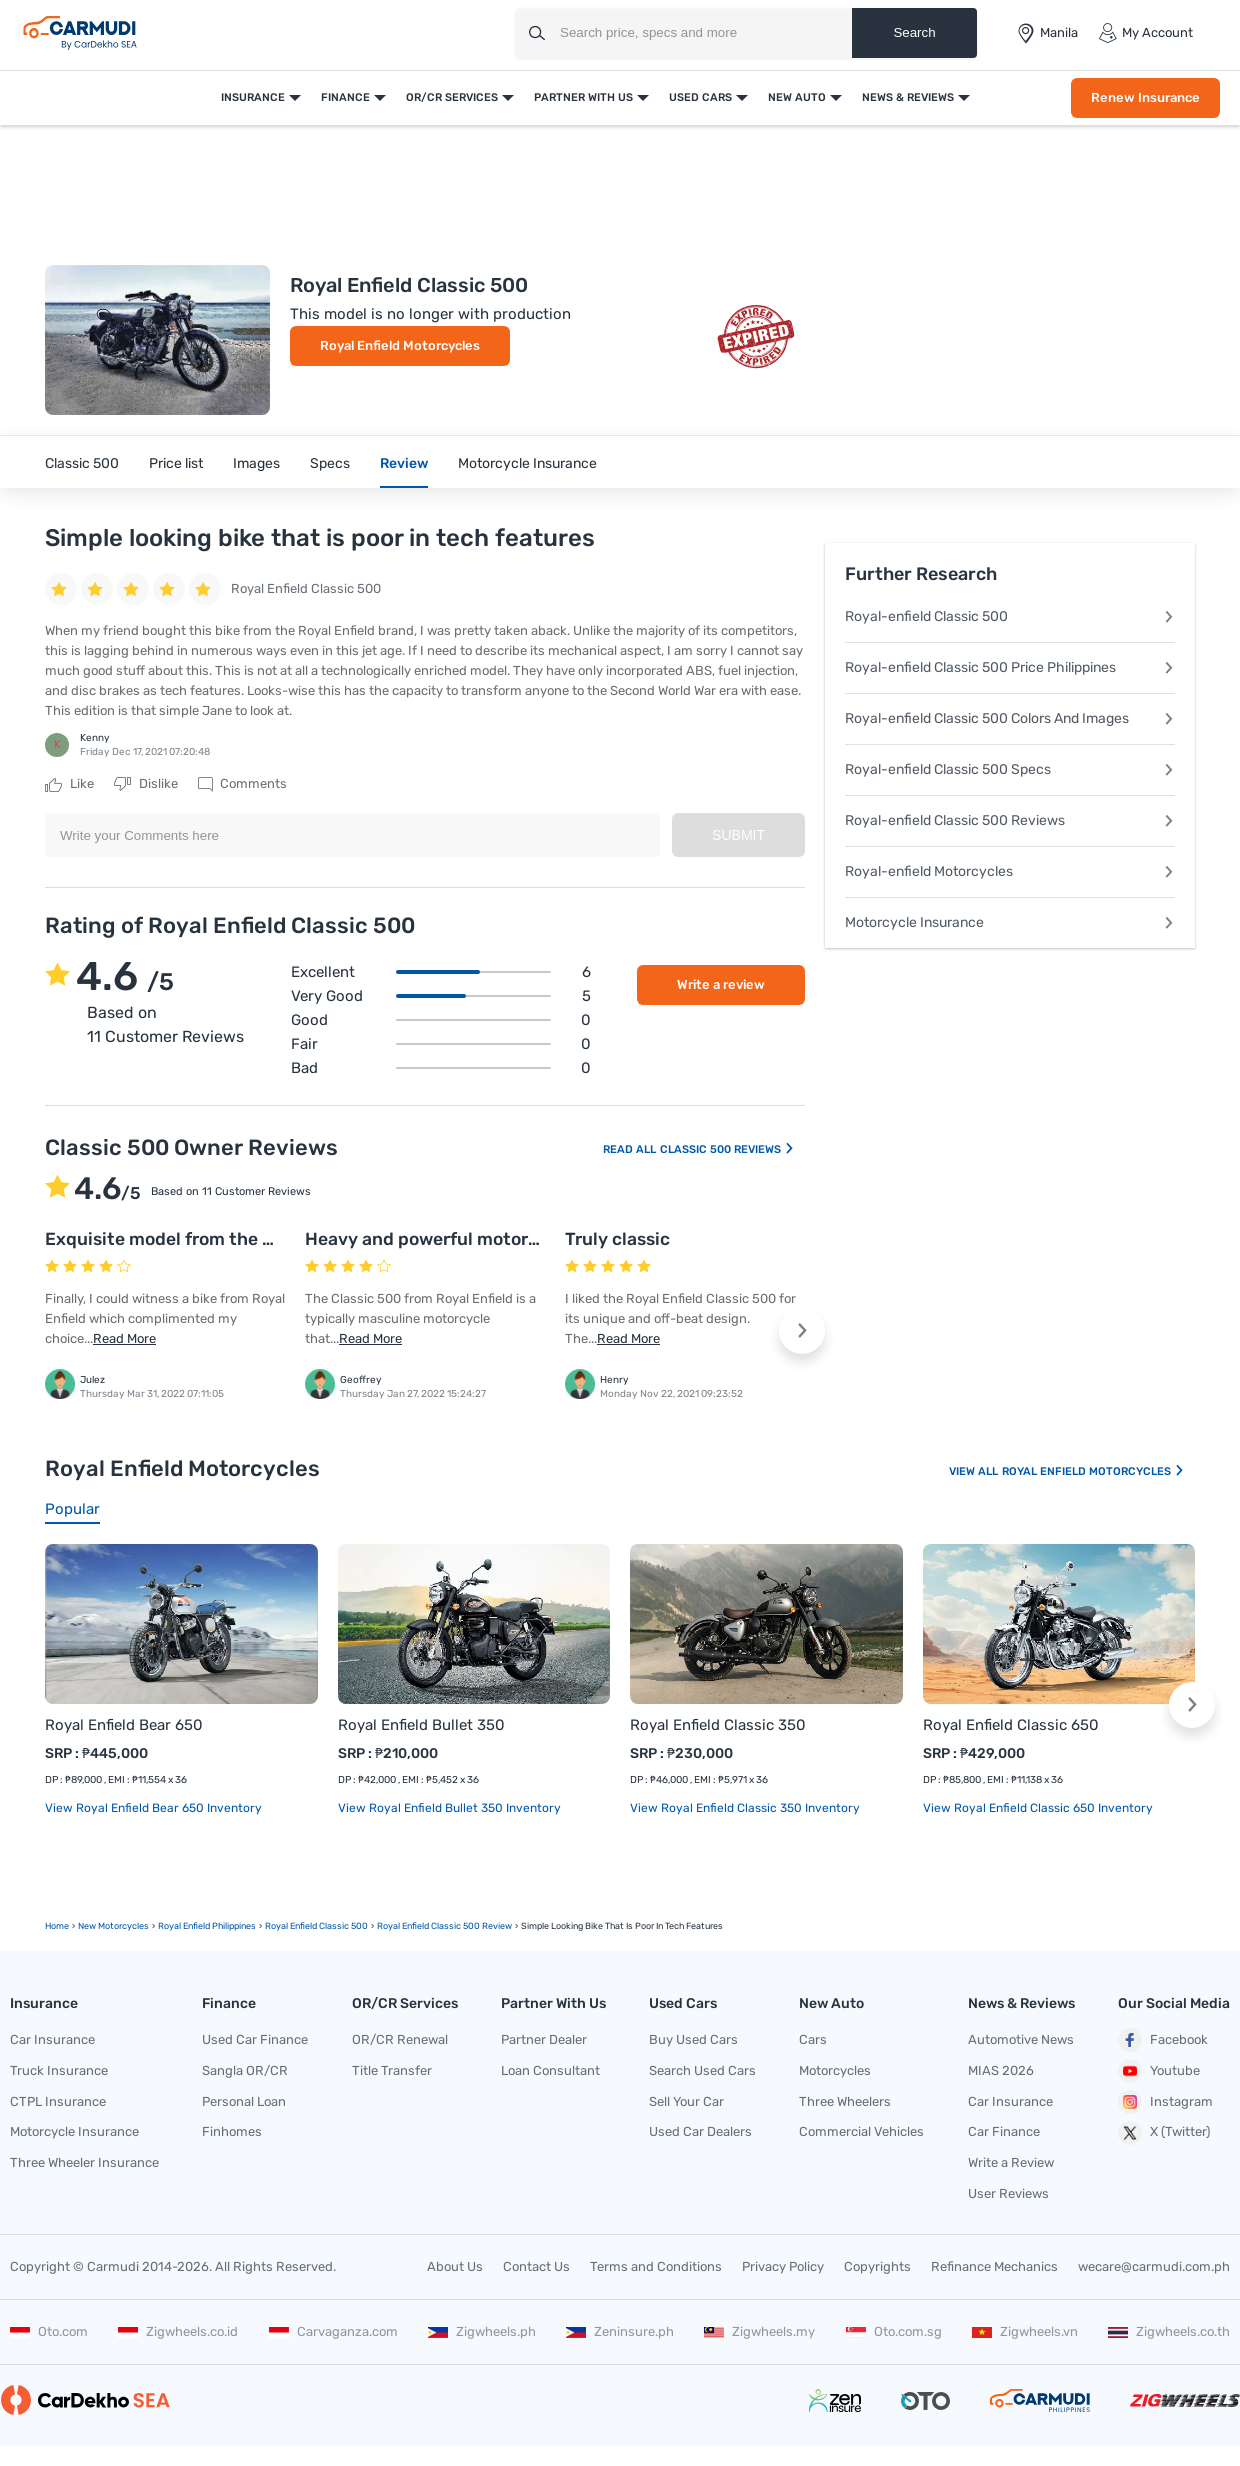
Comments (242, 784)
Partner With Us (583, 97)
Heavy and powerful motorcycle (439, 1239)
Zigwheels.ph (482, 2331)
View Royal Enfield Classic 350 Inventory (745, 1808)
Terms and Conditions (656, 2266)
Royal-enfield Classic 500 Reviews (1010, 820)
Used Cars (700, 97)
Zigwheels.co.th (1169, 2331)
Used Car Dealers (700, 2131)
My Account (1145, 33)
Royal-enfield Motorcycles (1010, 871)
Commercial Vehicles (861, 2131)
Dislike (146, 784)
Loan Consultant (550, 2070)
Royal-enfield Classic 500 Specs (1010, 769)
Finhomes (232, 2131)
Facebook (1163, 2040)
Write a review (721, 984)
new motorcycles (113, 1926)
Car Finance (1004, 2131)
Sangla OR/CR (245, 2070)
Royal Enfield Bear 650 (124, 1725)
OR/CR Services (452, 97)
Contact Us (536, 2266)
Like (69, 784)
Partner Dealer (544, 2039)
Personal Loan (244, 2101)
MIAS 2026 (1001, 2070)
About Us (455, 2266)
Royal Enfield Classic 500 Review (444, 1926)
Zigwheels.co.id (178, 2331)
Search (914, 32)
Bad (441, 1068)
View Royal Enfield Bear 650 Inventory (153, 1808)
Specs (330, 463)
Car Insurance (52, 2039)
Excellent (441, 972)
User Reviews (1008, 2193)
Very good (441, 996)
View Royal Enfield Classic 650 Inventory (1038, 1808)
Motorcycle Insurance (527, 463)
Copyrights (877, 2266)
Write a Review (1011, 2162)
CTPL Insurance (58, 2101)
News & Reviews (908, 97)
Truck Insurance (59, 2070)
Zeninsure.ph (620, 2331)
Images (256, 463)
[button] (802, 1331)
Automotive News (1021, 2039)
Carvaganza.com (333, 2331)
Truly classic (617, 1239)
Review (404, 463)
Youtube (1159, 2071)
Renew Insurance (1145, 97)
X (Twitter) (1164, 2133)
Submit (738, 835)
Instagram (1165, 2102)
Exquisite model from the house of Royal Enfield (246, 1239)
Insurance (253, 97)
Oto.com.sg (894, 2331)
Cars (813, 2039)
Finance (345, 97)
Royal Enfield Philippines (207, 1926)
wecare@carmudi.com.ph (1154, 2266)
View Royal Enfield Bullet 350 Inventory (449, 1808)
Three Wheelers (845, 2101)
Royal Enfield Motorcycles (400, 345)
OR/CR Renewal (400, 2039)
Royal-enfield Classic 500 (1010, 616)
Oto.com (49, 2331)
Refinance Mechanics (994, 2266)
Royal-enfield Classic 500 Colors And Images (1010, 718)
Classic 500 (82, 463)
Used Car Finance (255, 2039)
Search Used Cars (702, 2070)
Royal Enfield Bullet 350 (421, 1725)
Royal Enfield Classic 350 (718, 1725)
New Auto (797, 97)
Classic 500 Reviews (727, 1149)
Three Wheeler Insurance (84, 2162)
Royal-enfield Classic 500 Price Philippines (1010, 667)
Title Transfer (392, 2070)
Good (441, 1020)
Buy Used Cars (693, 2039)
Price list (176, 463)
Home (57, 1926)
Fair (441, 1044)
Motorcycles (835, 2070)
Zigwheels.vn (1025, 2331)
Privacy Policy (783, 2266)
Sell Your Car (686, 2101)
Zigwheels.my (759, 2331)
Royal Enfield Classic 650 (1011, 1725)
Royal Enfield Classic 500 (316, 1926)
